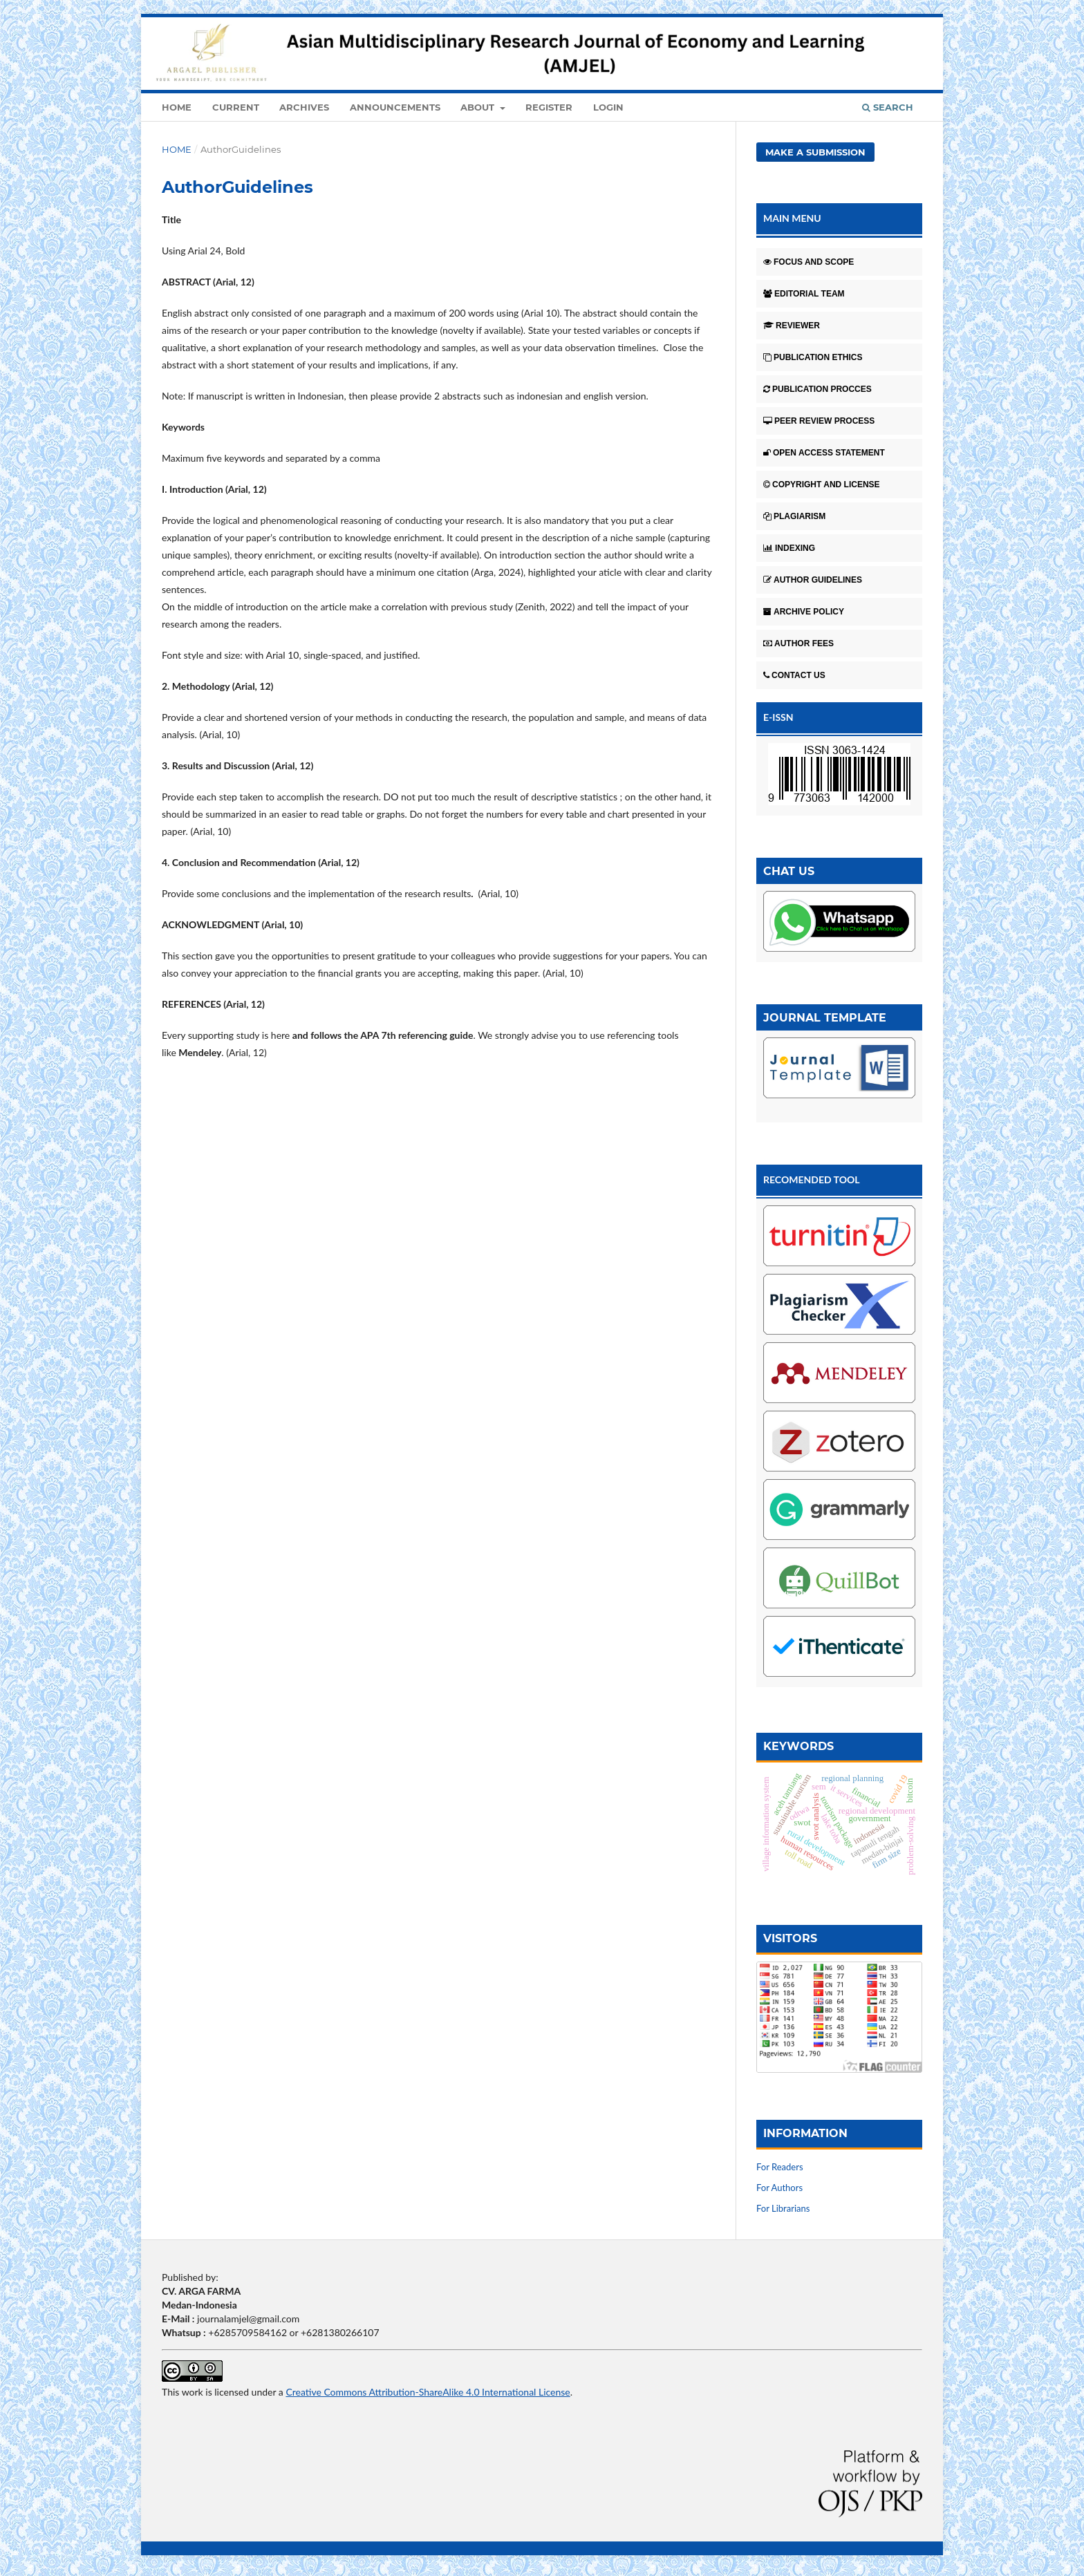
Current (235, 107)
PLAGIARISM (794, 516)
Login (608, 107)
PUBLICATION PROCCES (817, 389)
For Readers (779, 2166)
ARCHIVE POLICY (803, 612)
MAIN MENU (792, 218)
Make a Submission (815, 152)
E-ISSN (778, 717)
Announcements (395, 107)
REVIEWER (791, 325)
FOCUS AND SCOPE (808, 262)
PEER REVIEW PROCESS (819, 421)
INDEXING (789, 548)
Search (887, 107)
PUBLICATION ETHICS (812, 357)
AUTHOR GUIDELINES (812, 580)
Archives (304, 107)
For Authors (779, 2187)
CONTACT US (794, 675)
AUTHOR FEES (798, 643)
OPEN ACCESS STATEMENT (824, 453)
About (478, 107)
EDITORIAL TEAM (804, 294)
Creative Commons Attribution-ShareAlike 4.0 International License (428, 2392)
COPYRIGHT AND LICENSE (821, 484)
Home (176, 107)
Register (548, 107)
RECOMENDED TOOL (811, 1179)
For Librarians (783, 2208)
